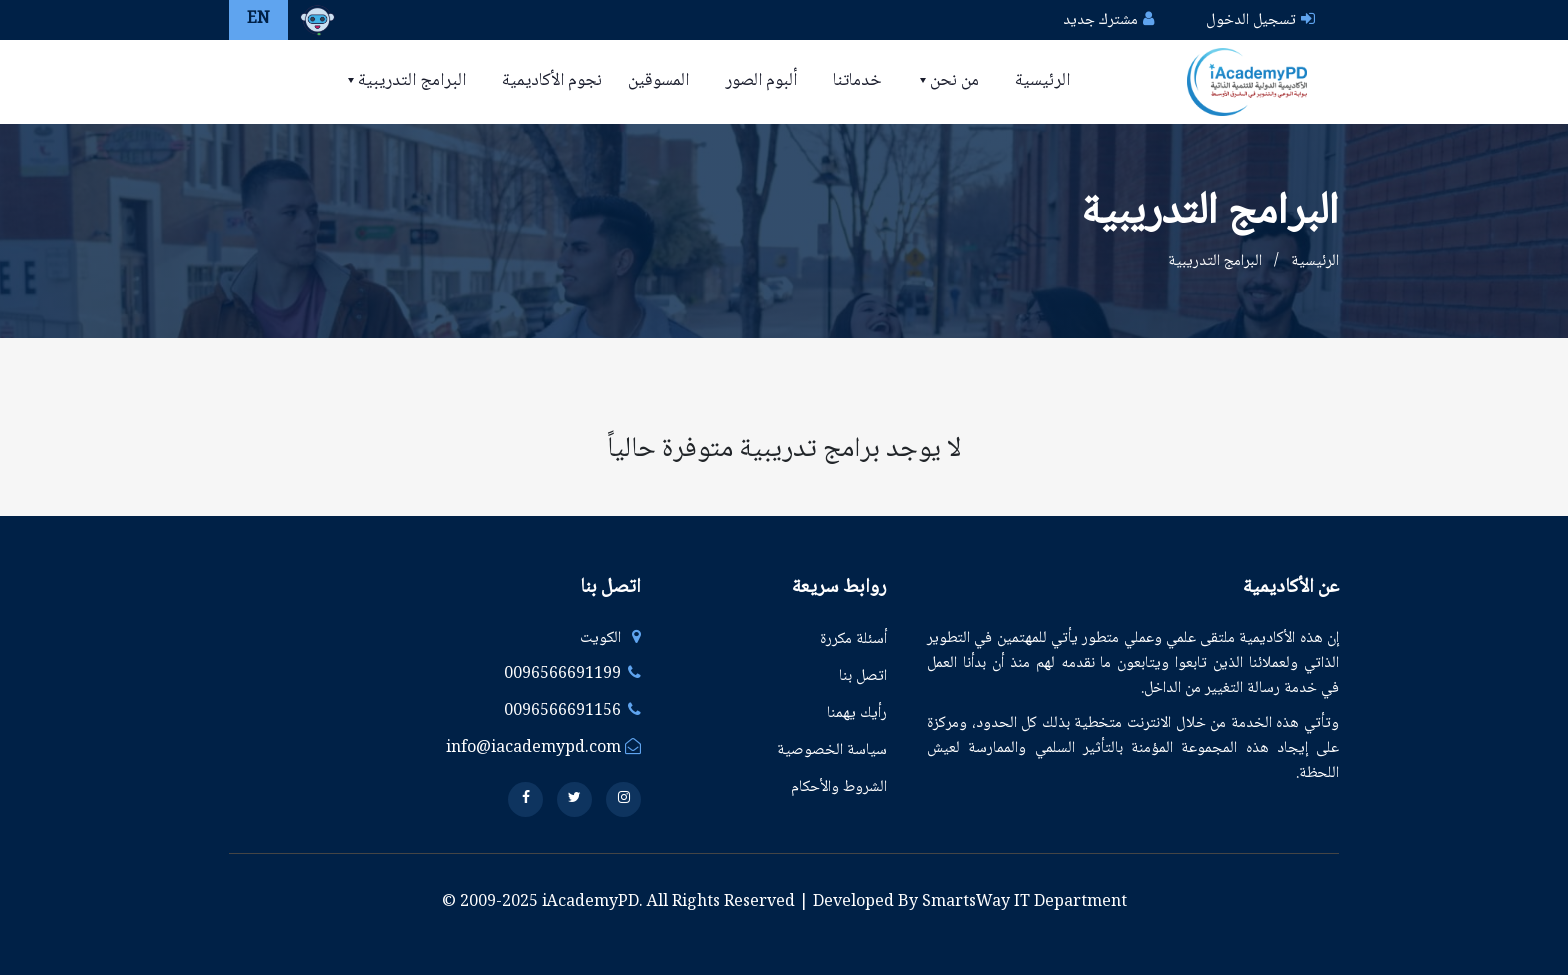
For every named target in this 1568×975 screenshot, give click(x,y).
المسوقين (658, 81)
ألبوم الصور (761, 81)
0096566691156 (572, 711)
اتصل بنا (863, 676)
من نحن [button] (952, 81)
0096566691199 (572, 674)
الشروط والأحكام (839, 787)
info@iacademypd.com (543, 748)
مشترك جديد (1100, 20)
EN (258, 19)
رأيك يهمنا (857, 713)
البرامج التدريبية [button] (410, 81)
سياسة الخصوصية (832, 750)
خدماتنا (857, 81)
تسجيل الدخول (1251, 20)
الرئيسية (1042, 81)
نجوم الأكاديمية (552, 81)
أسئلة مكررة (853, 639)
